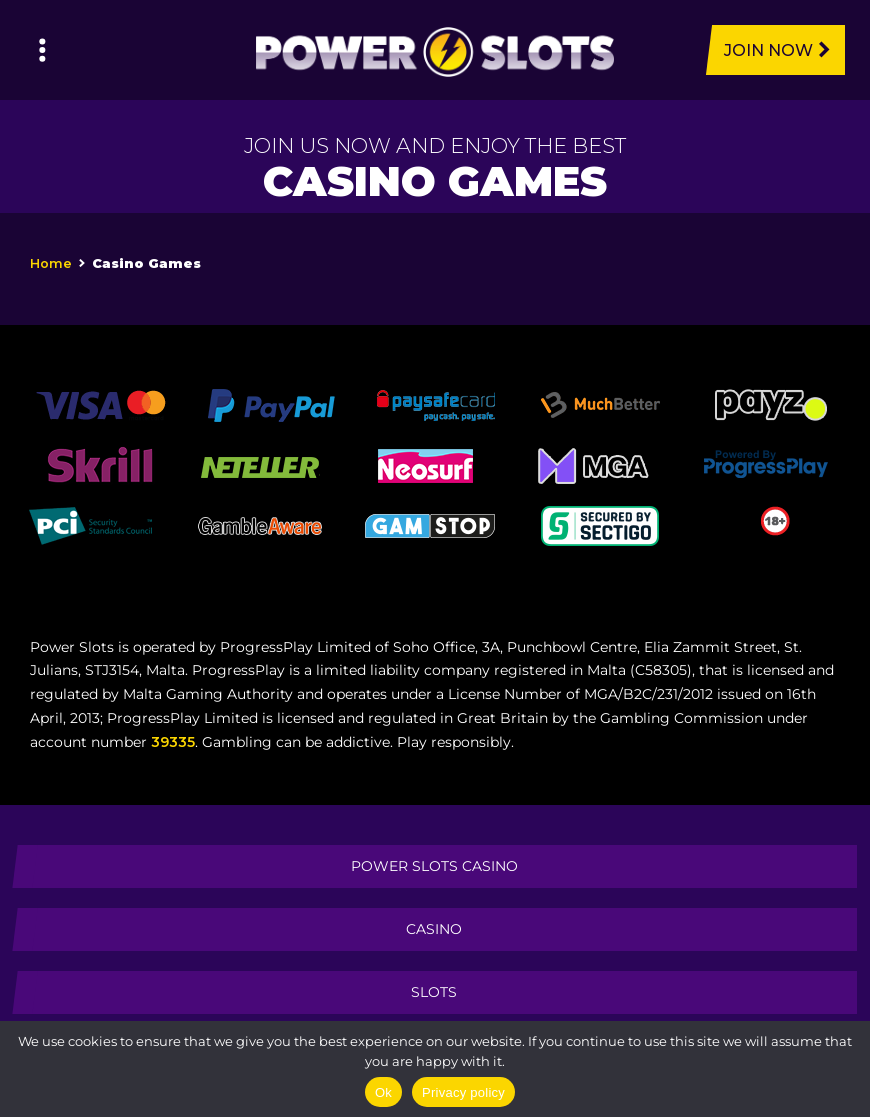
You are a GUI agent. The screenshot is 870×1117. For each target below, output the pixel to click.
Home (51, 263)
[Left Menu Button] (42, 50)
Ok (383, 1092)
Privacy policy (463, 1092)
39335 (173, 742)
